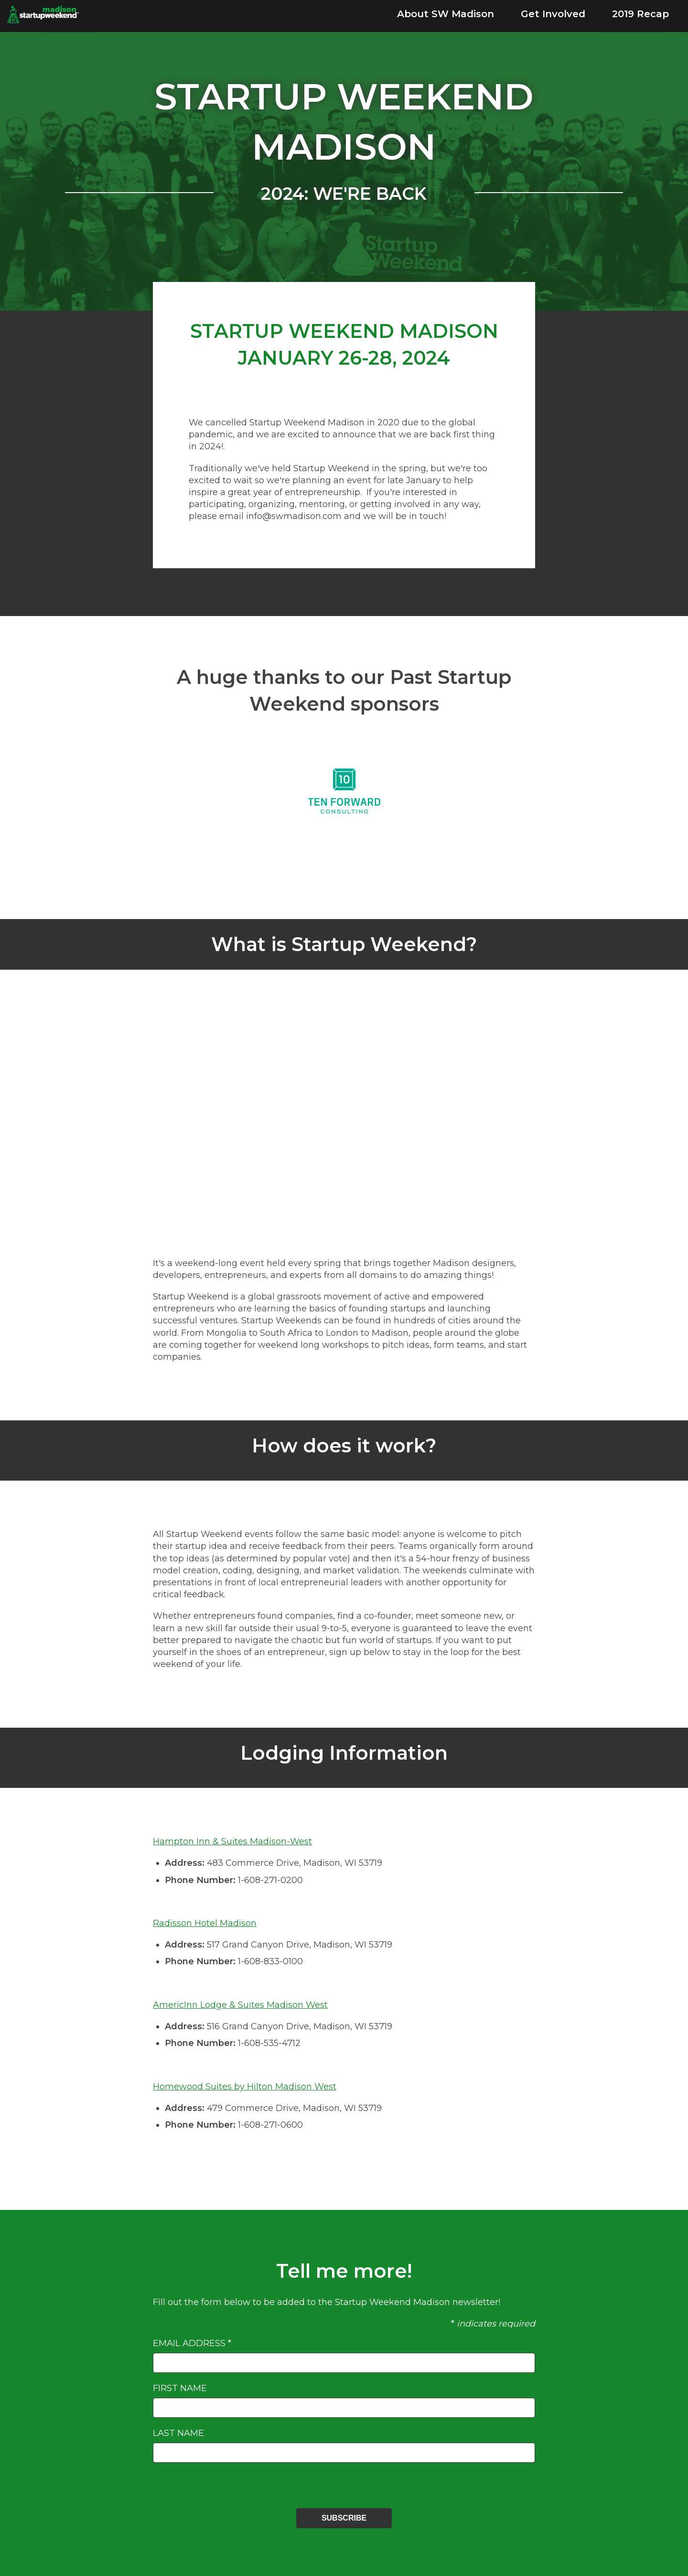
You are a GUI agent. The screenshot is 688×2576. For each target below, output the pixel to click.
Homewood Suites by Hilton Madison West (244, 2086)
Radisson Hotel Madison (205, 1923)
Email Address (192, 2343)
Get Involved (553, 14)
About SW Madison (445, 14)
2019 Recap (640, 14)
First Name (180, 2388)
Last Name (178, 2433)
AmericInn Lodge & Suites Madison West (240, 2005)
